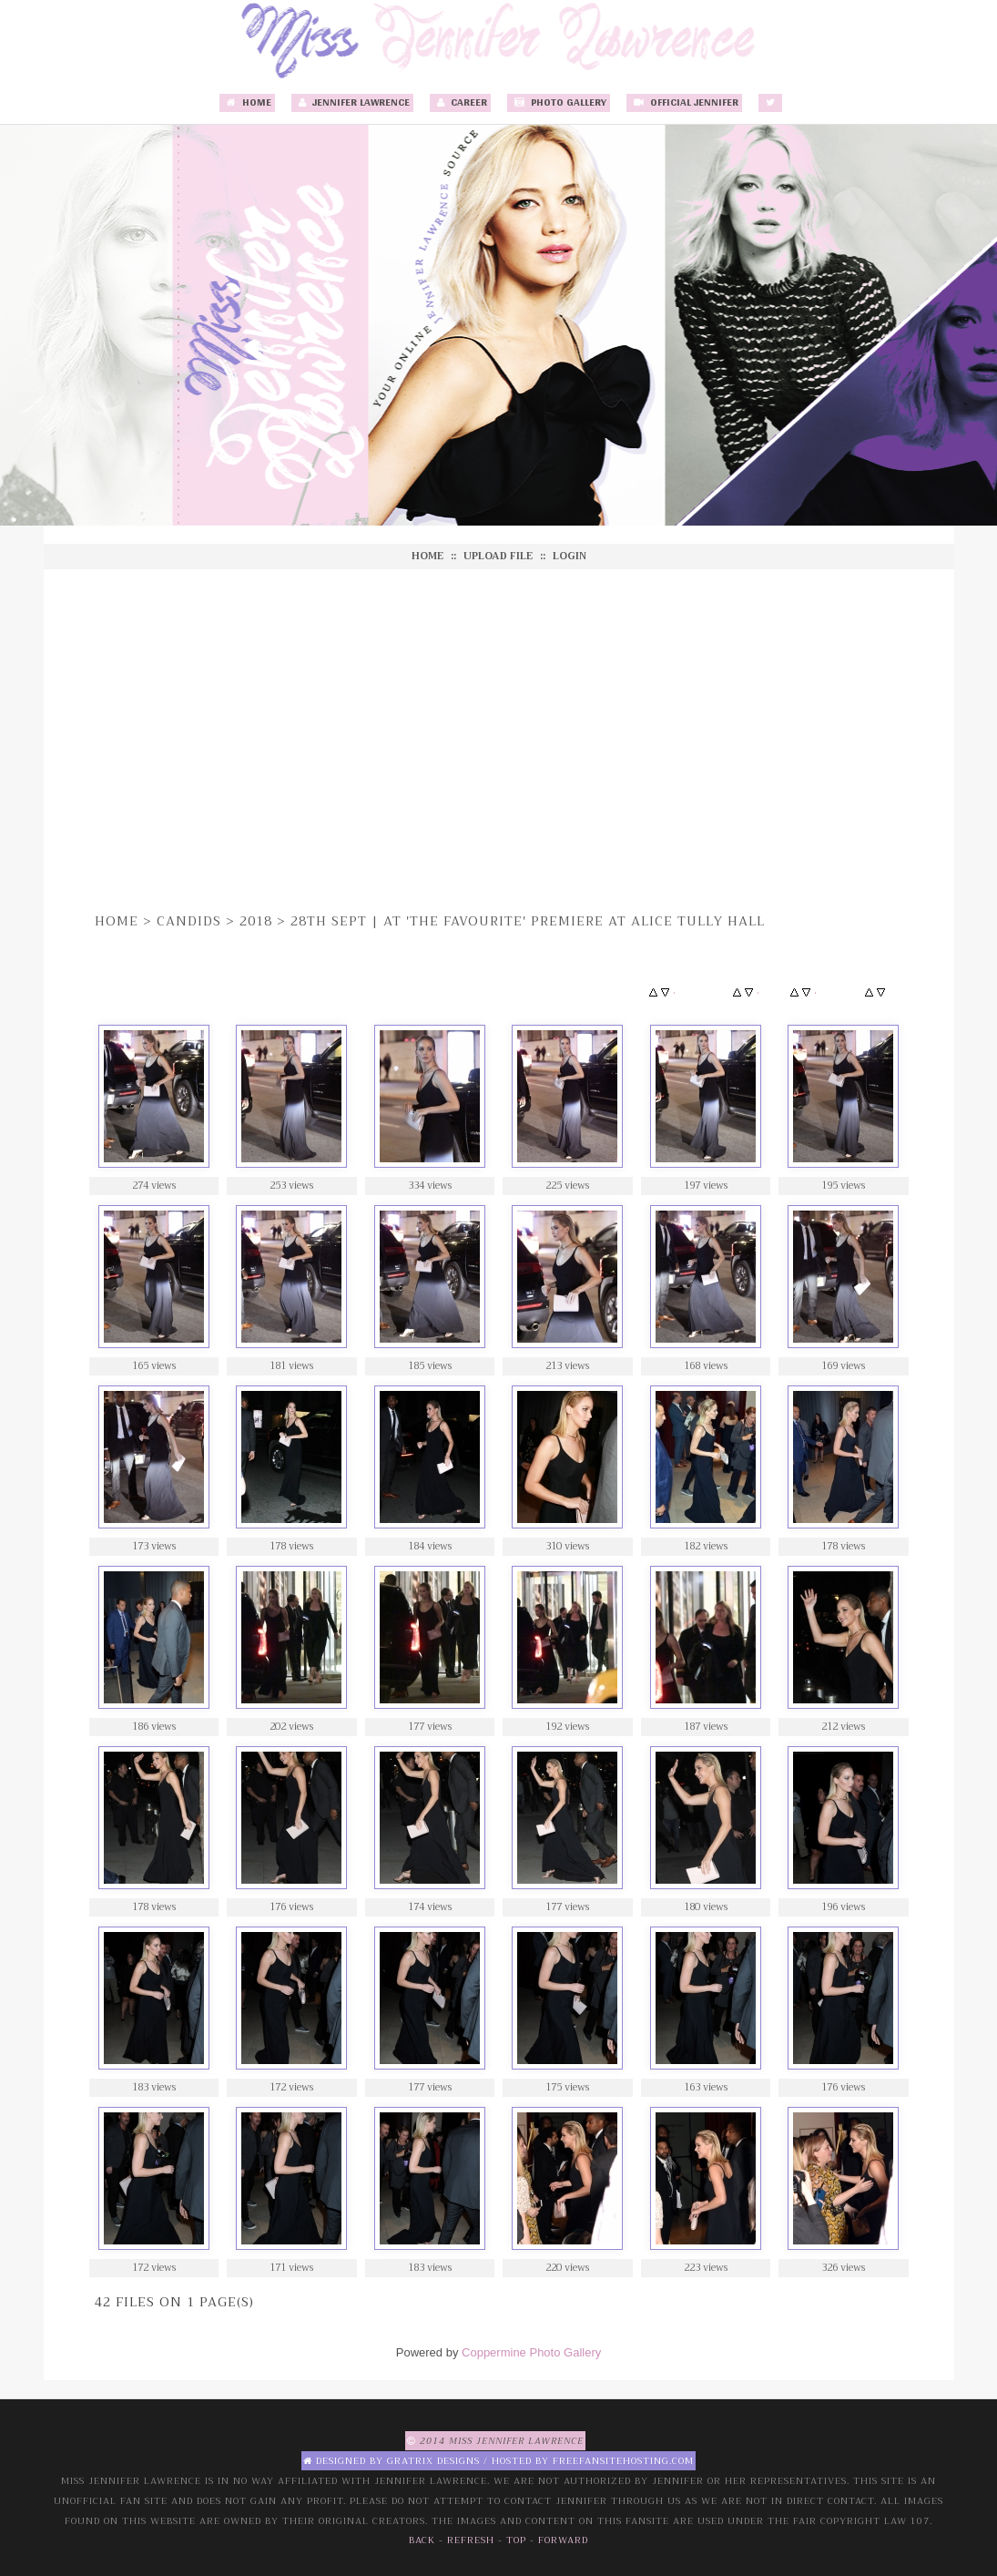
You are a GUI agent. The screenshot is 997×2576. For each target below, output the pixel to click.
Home (247, 103)
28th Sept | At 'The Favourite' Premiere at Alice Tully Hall (527, 921)
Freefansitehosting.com (623, 2461)
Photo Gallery (558, 103)
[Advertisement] (499, 737)
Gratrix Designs (433, 2461)
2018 (255, 921)
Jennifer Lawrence (352, 103)
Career (460, 103)
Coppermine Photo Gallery (531, 2352)
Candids (189, 921)
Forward (563, 2540)
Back (422, 2540)
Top (516, 2540)
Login (569, 556)
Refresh (470, 2540)
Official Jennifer (684, 103)
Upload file (498, 556)
